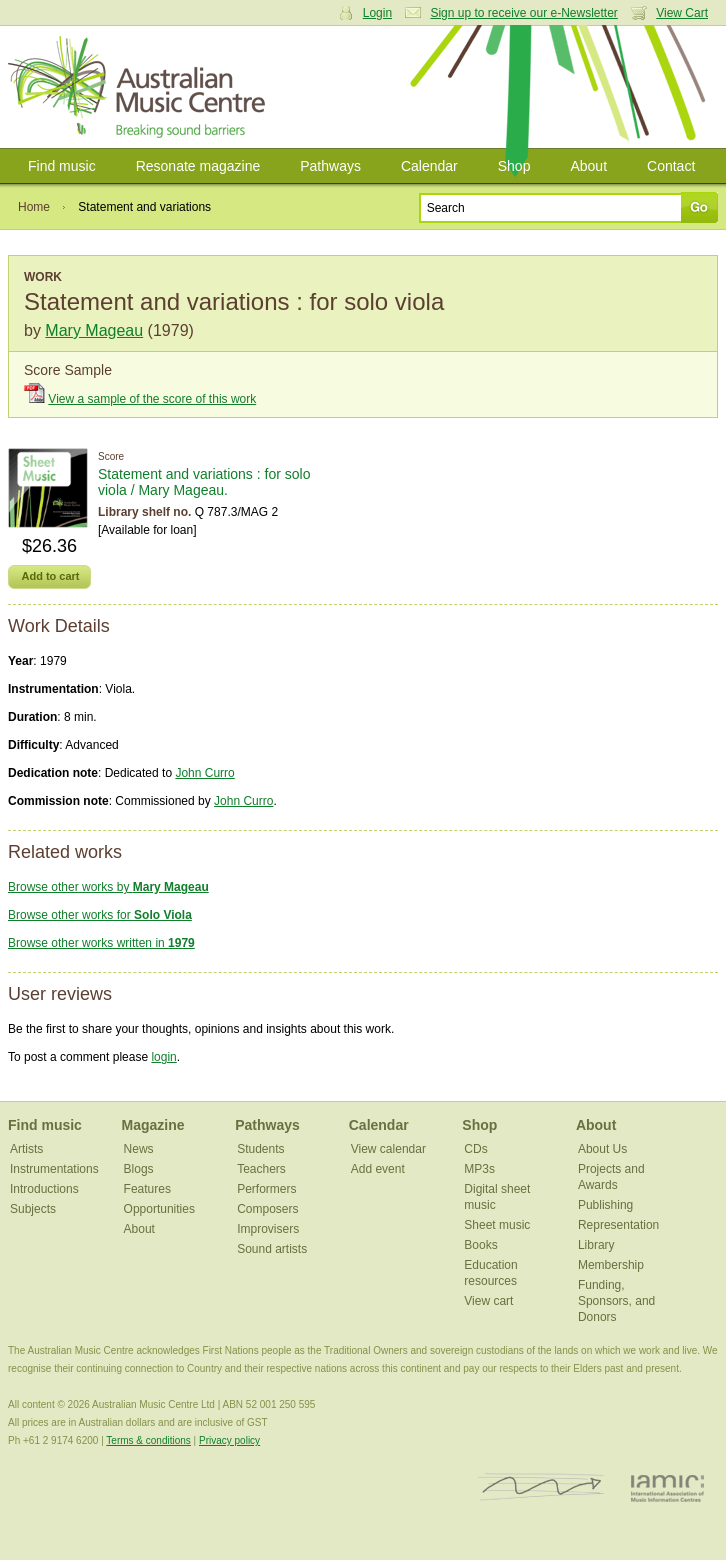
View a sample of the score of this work (152, 399)
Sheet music (497, 1225)
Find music (62, 166)
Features (147, 1189)
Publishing (605, 1205)
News (139, 1149)
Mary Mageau (94, 330)
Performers (266, 1189)
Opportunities (159, 1209)
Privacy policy (229, 1440)
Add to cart (50, 576)
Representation (618, 1225)
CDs (475, 1149)
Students (260, 1149)
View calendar (388, 1149)
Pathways (330, 166)
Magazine (153, 1125)
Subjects (33, 1209)
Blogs (139, 1169)
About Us (602, 1149)
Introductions (44, 1189)
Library (596, 1245)
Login (377, 13)
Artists (26, 1149)
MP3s (479, 1169)
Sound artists (272, 1249)
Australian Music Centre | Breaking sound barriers (140, 87)
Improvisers (268, 1229)
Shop (514, 166)
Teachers (261, 1169)
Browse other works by (108, 887)
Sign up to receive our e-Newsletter (523, 13)
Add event (378, 1169)
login (163, 1057)
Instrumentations (54, 1169)
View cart (488, 1301)
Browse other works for (100, 915)
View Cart (682, 13)
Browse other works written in (101, 943)
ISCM (541, 1487)
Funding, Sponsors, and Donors (616, 1301)
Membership (611, 1265)
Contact (671, 166)
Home (34, 207)
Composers (267, 1209)
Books (480, 1245)
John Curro (204, 773)
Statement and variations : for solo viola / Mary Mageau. (204, 482)
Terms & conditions (148, 1440)
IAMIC (667, 1487)
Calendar (429, 166)
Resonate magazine (198, 166)
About (588, 166)
